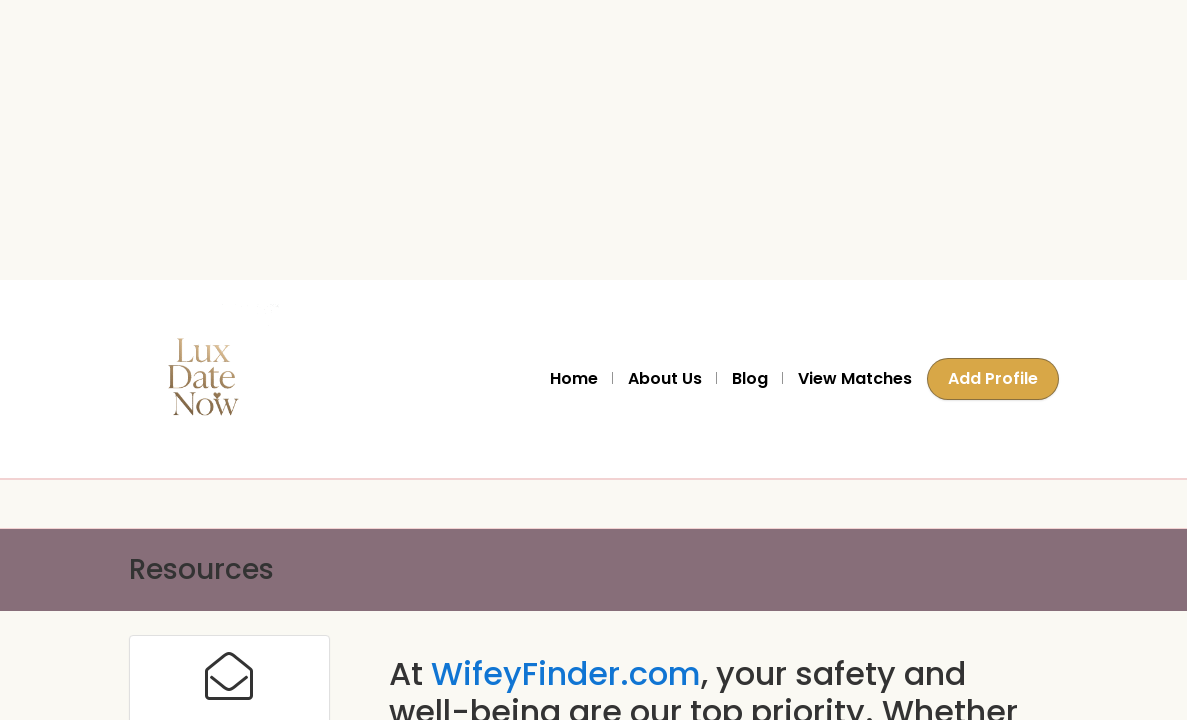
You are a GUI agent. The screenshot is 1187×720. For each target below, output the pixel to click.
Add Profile (993, 378)
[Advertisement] (585, 140)
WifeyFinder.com (566, 673)
